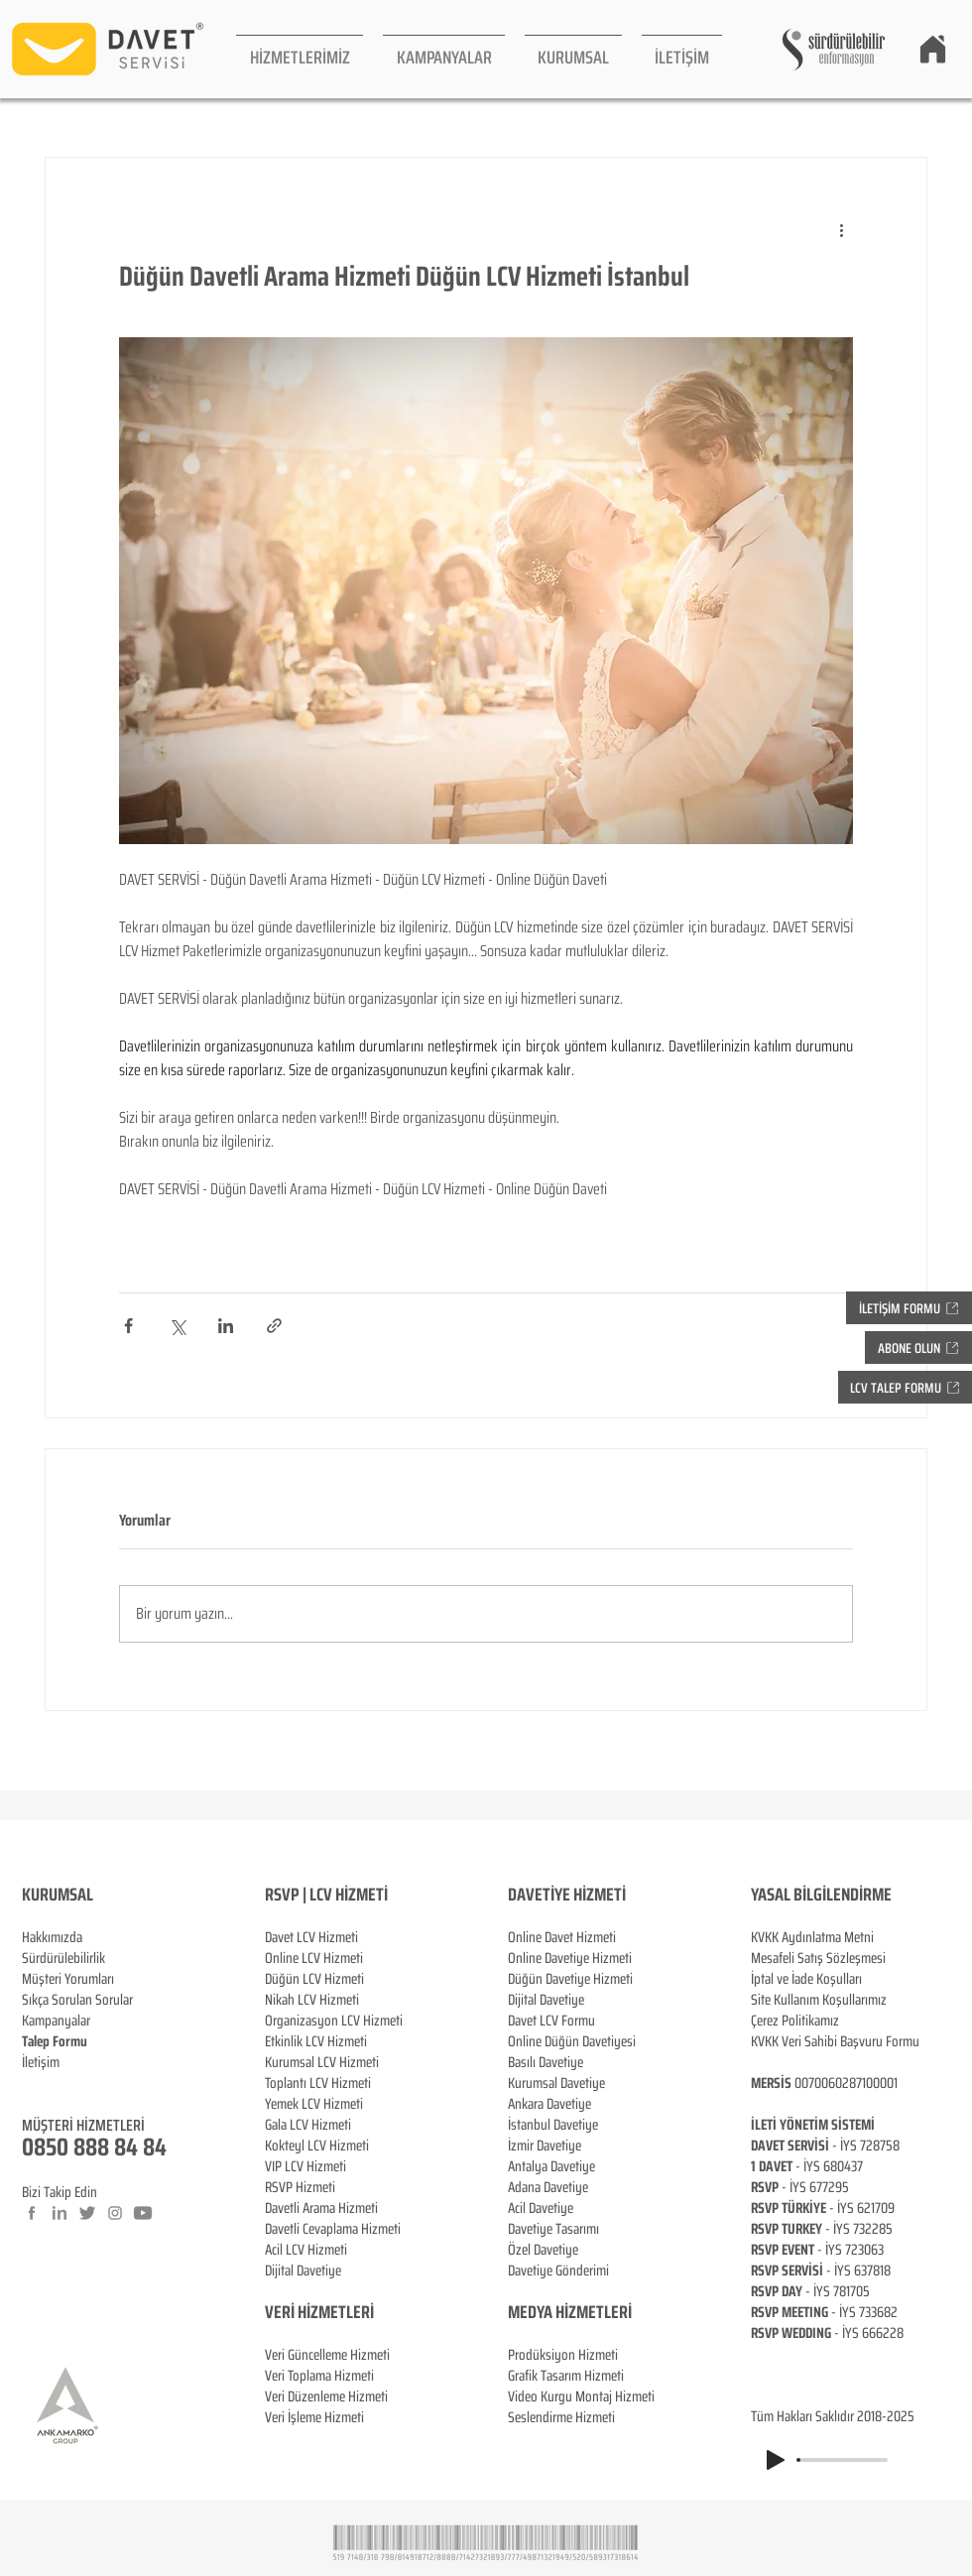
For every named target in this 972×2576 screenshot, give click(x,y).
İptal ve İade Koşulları (806, 1979)
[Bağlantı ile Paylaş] (274, 1325)
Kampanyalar (56, 2020)
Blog (34, 2083)
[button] (299, 49)
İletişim (41, 2062)
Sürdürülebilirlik (63, 1958)
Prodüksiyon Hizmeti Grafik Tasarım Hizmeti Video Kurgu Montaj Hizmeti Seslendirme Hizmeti (581, 2386)
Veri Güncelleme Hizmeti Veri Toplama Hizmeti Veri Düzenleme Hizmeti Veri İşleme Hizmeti (327, 2365)
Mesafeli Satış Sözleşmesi (818, 1958)
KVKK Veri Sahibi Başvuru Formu (835, 2041)
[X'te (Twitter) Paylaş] (177, 1325)
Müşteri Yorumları (68, 1979)
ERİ (363, 2312)
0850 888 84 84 (94, 2147)
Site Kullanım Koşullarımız (819, 2000)
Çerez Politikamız (795, 2020)
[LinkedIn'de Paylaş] (225, 1325)
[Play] (776, 2460)
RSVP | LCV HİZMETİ (326, 1894)
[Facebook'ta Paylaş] (128, 1325)
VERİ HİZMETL (309, 2312)
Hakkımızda (52, 1937)
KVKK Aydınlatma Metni (812, 1937)
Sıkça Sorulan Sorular (77, 2000)
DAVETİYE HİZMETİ (567, 1894)
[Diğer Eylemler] (841, 229)
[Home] (932, 48)
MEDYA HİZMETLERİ (570, 2312)
